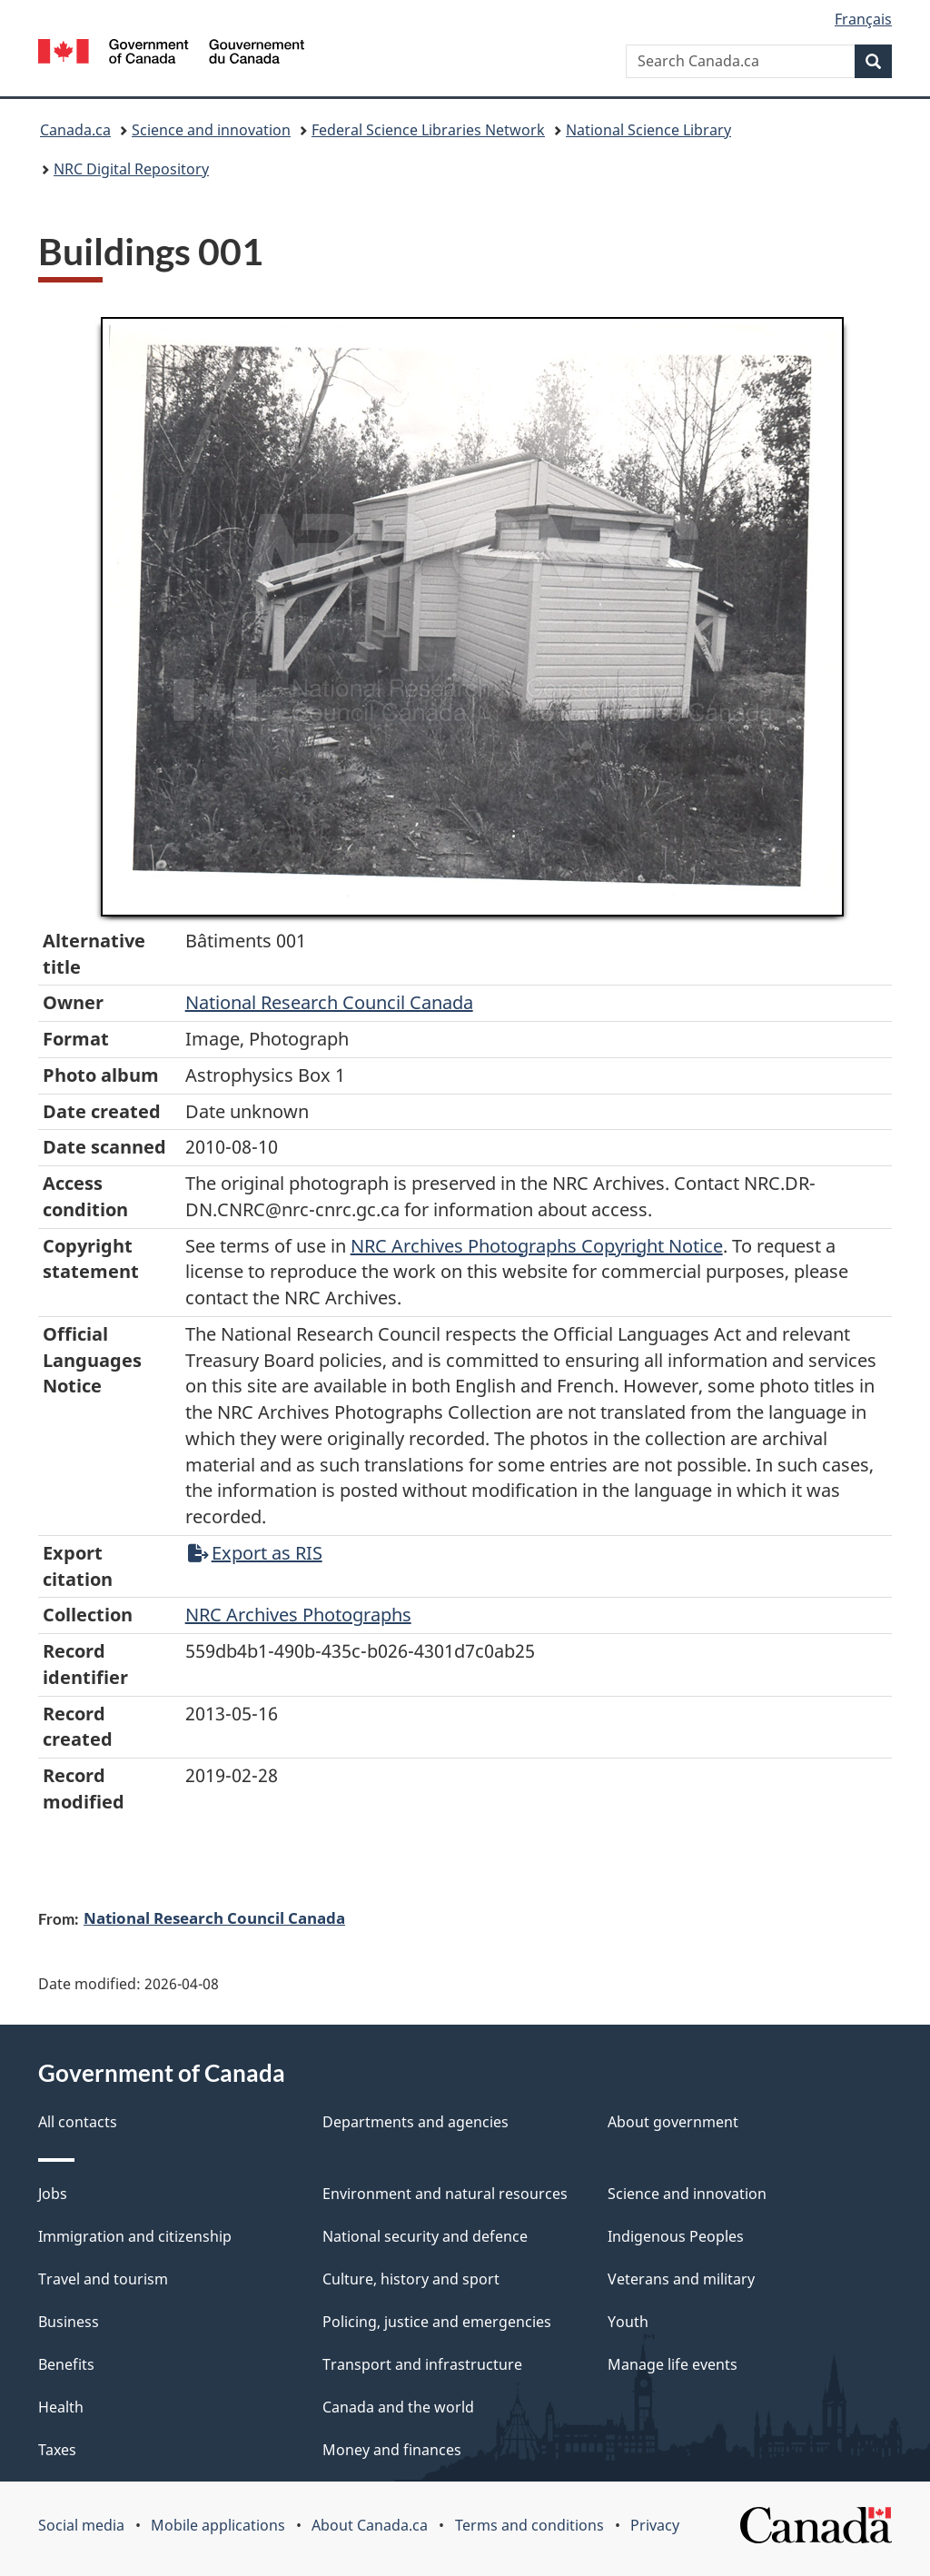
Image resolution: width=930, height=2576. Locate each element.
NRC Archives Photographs (298, 1614)
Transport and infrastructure (422, 2364)
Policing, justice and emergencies (436, 2322)
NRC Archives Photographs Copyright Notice (537, 1246)
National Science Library (648, 130)
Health (61, 2407)
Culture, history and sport (411, 2279)
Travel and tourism (103, 2279)
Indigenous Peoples (676, 2236)
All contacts (77, 2122)
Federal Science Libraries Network (428, 130)
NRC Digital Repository (131, 169)
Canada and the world (398, 2407)
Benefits (66, 2364)
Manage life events (672, 2364)
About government (673, 2122)
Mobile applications (218, 2525)
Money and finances (391, 2450)
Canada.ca (75, 130)
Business (68, 2322)
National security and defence (425, 2236)
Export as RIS (255, 1553)
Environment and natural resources (445, 2194)
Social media (81, 2525)
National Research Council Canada (329, 1002)
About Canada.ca (370, 2525)
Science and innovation (211, 130)
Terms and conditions (529, 2525)
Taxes (57, 2450)
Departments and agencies (415, 2122)
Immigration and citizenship (135, 2236)
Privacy (654, 2525)
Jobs (52, 2194)
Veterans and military (681, 2279)
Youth (628, 2322)
